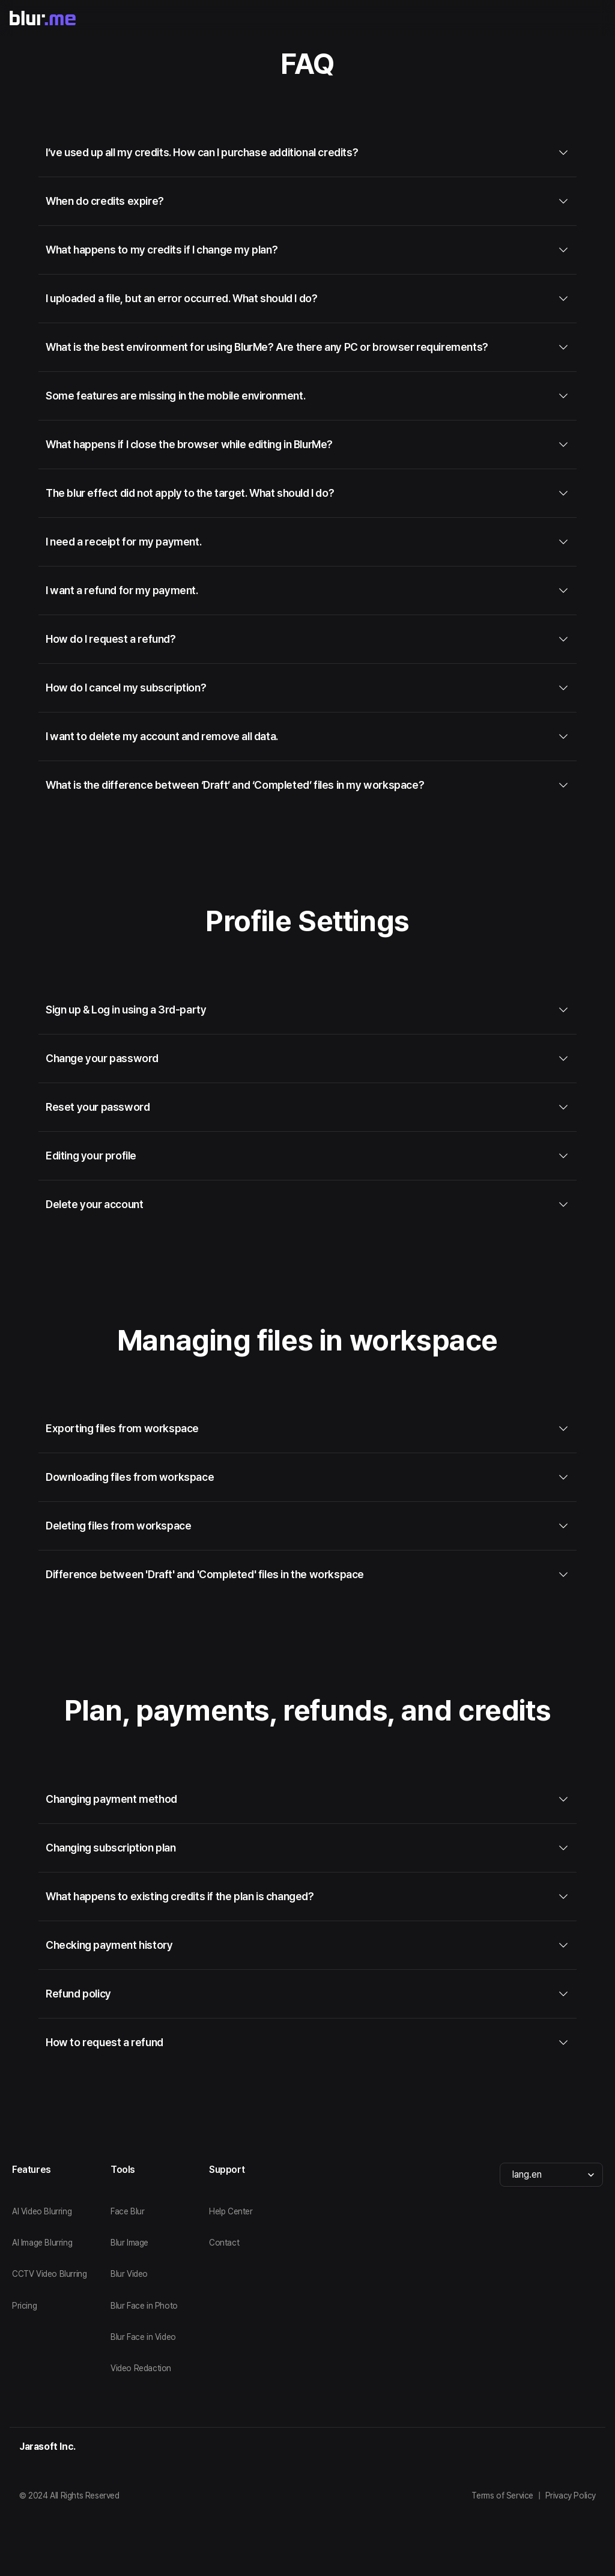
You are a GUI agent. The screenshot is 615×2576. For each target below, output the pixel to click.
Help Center (231, 2211)
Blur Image (129, 2242)
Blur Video (129, 2274)
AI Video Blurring (41, 2211)
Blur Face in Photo (144, 2305)
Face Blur (127, 2211)
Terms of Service (502, 2495)
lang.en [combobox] (527, 2174)
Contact (224, 2242)
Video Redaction (141, 2368)
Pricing (24, 2305)
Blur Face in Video (143, 2337)
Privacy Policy (570, 2495)
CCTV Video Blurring (49, 2274)
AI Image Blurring (42, 2242)
